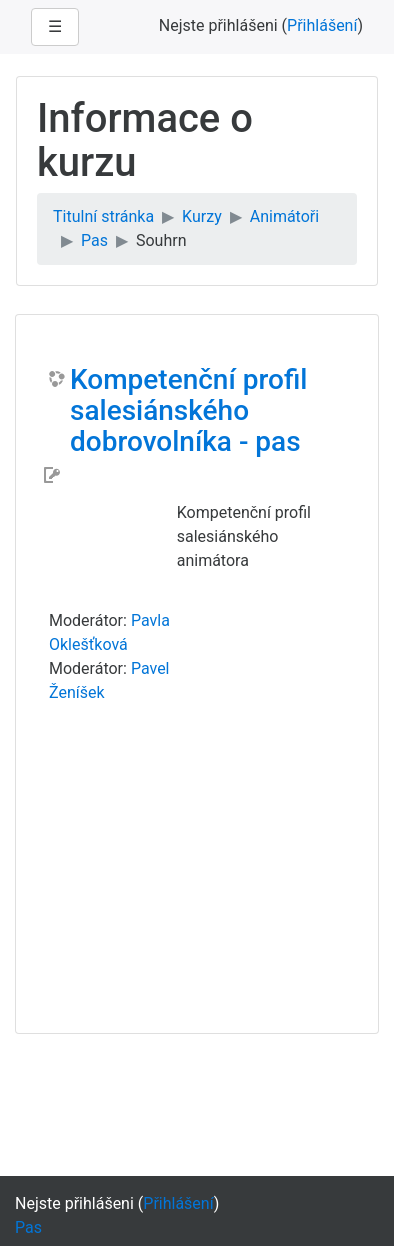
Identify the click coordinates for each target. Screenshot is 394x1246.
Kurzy (202, 216)
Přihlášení (322, 25)
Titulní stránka (103, 216)
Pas (94, 240)
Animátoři (284, 216)
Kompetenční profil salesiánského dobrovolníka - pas (188, 411)
